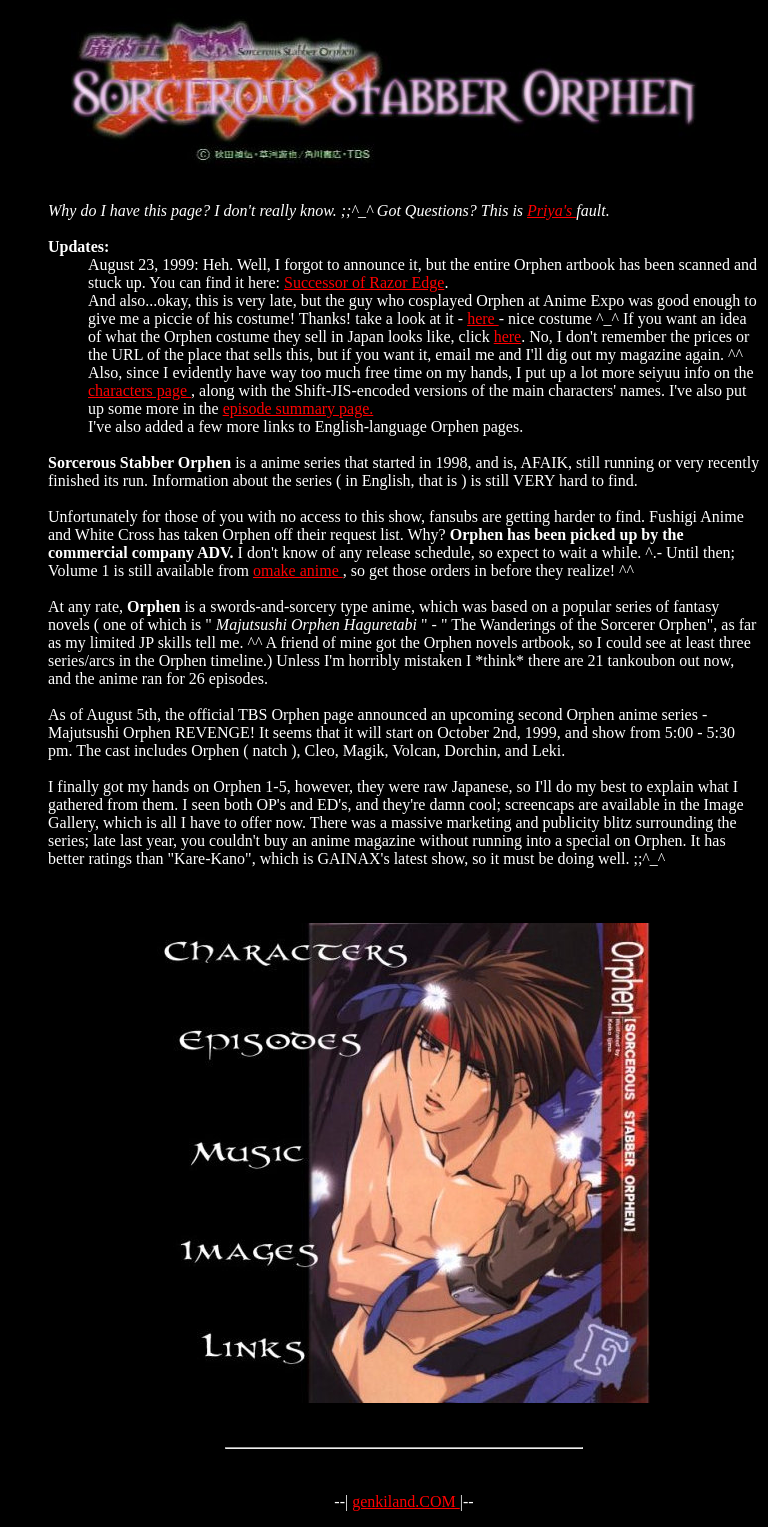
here (483, 318)
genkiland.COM (406, 1501)
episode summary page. (298, 408)
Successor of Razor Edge (364, 282)
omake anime (298, 570)
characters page (139, 390)
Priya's (551, 210)
